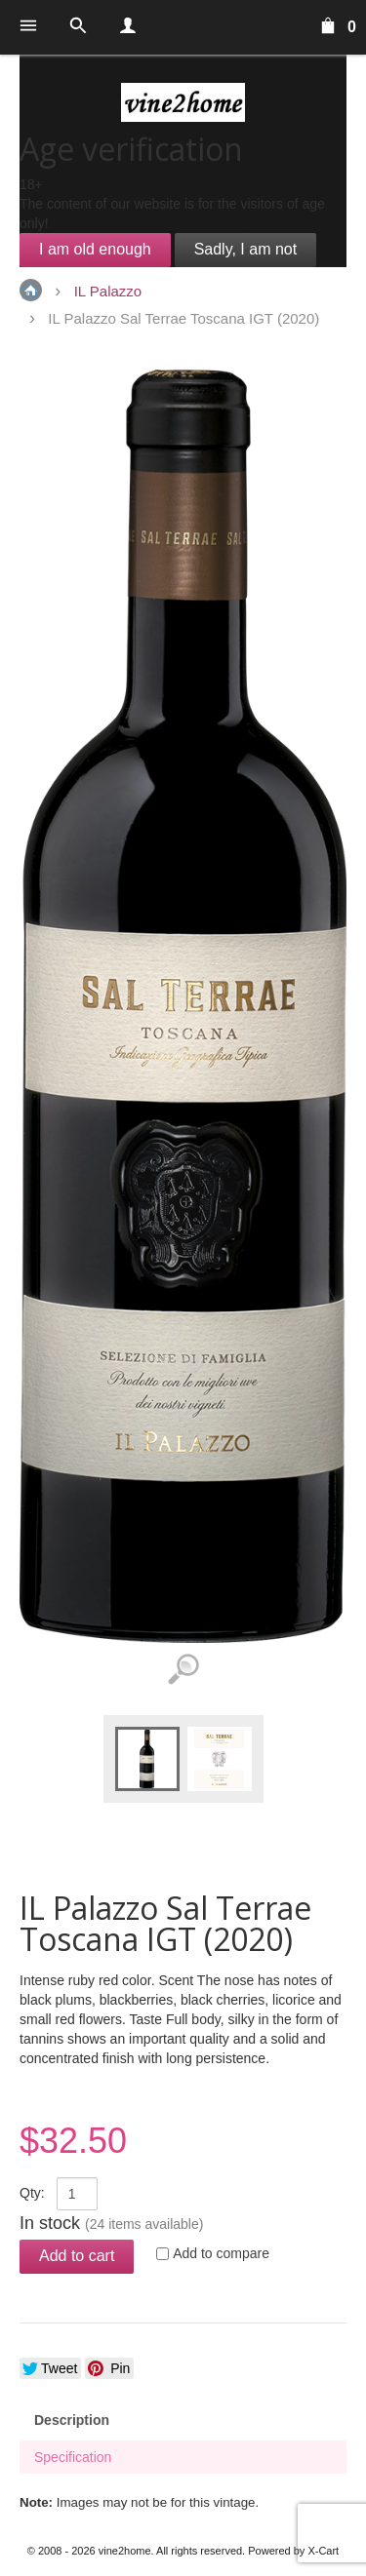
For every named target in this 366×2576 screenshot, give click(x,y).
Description (71, 2420)
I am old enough (95, 249)
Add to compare (221, 2253)
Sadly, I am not (246, 249)
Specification (72, 2457)
